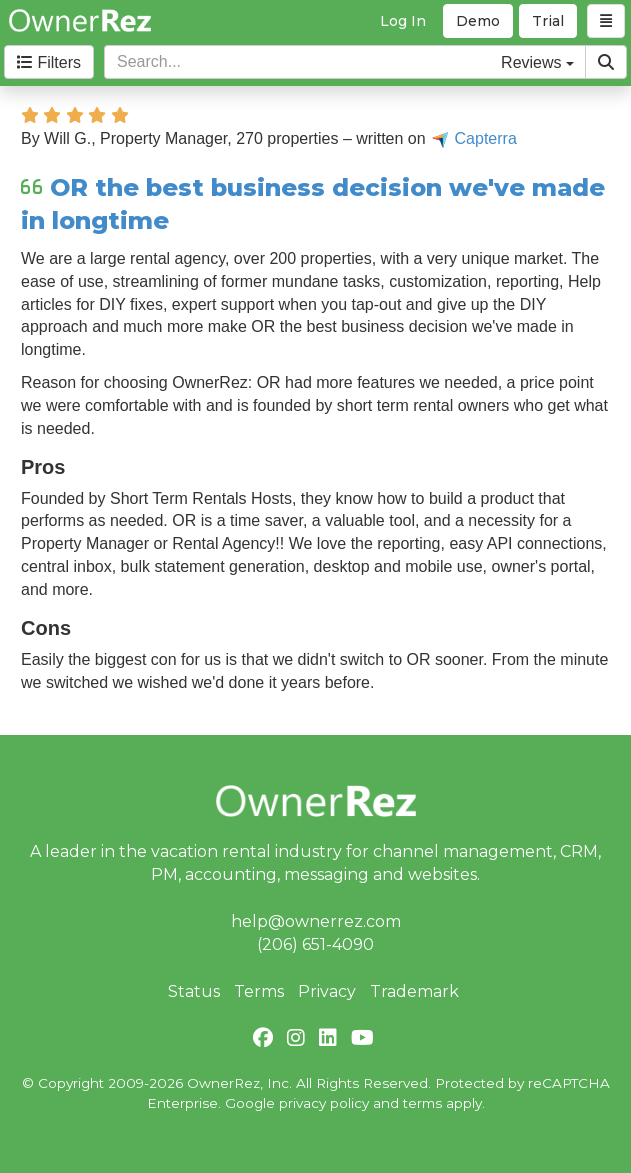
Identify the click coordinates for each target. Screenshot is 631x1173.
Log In (403, 21)
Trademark (414, 991)
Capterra (473, 138)
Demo (478, 21)
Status (194, 991)
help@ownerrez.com (316, 921)
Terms (259, 991)
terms (422, 1103)
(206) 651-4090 (315, 944)
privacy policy (324, 1103)
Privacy (327, 991)
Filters (49, 62)
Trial (548, 21)
